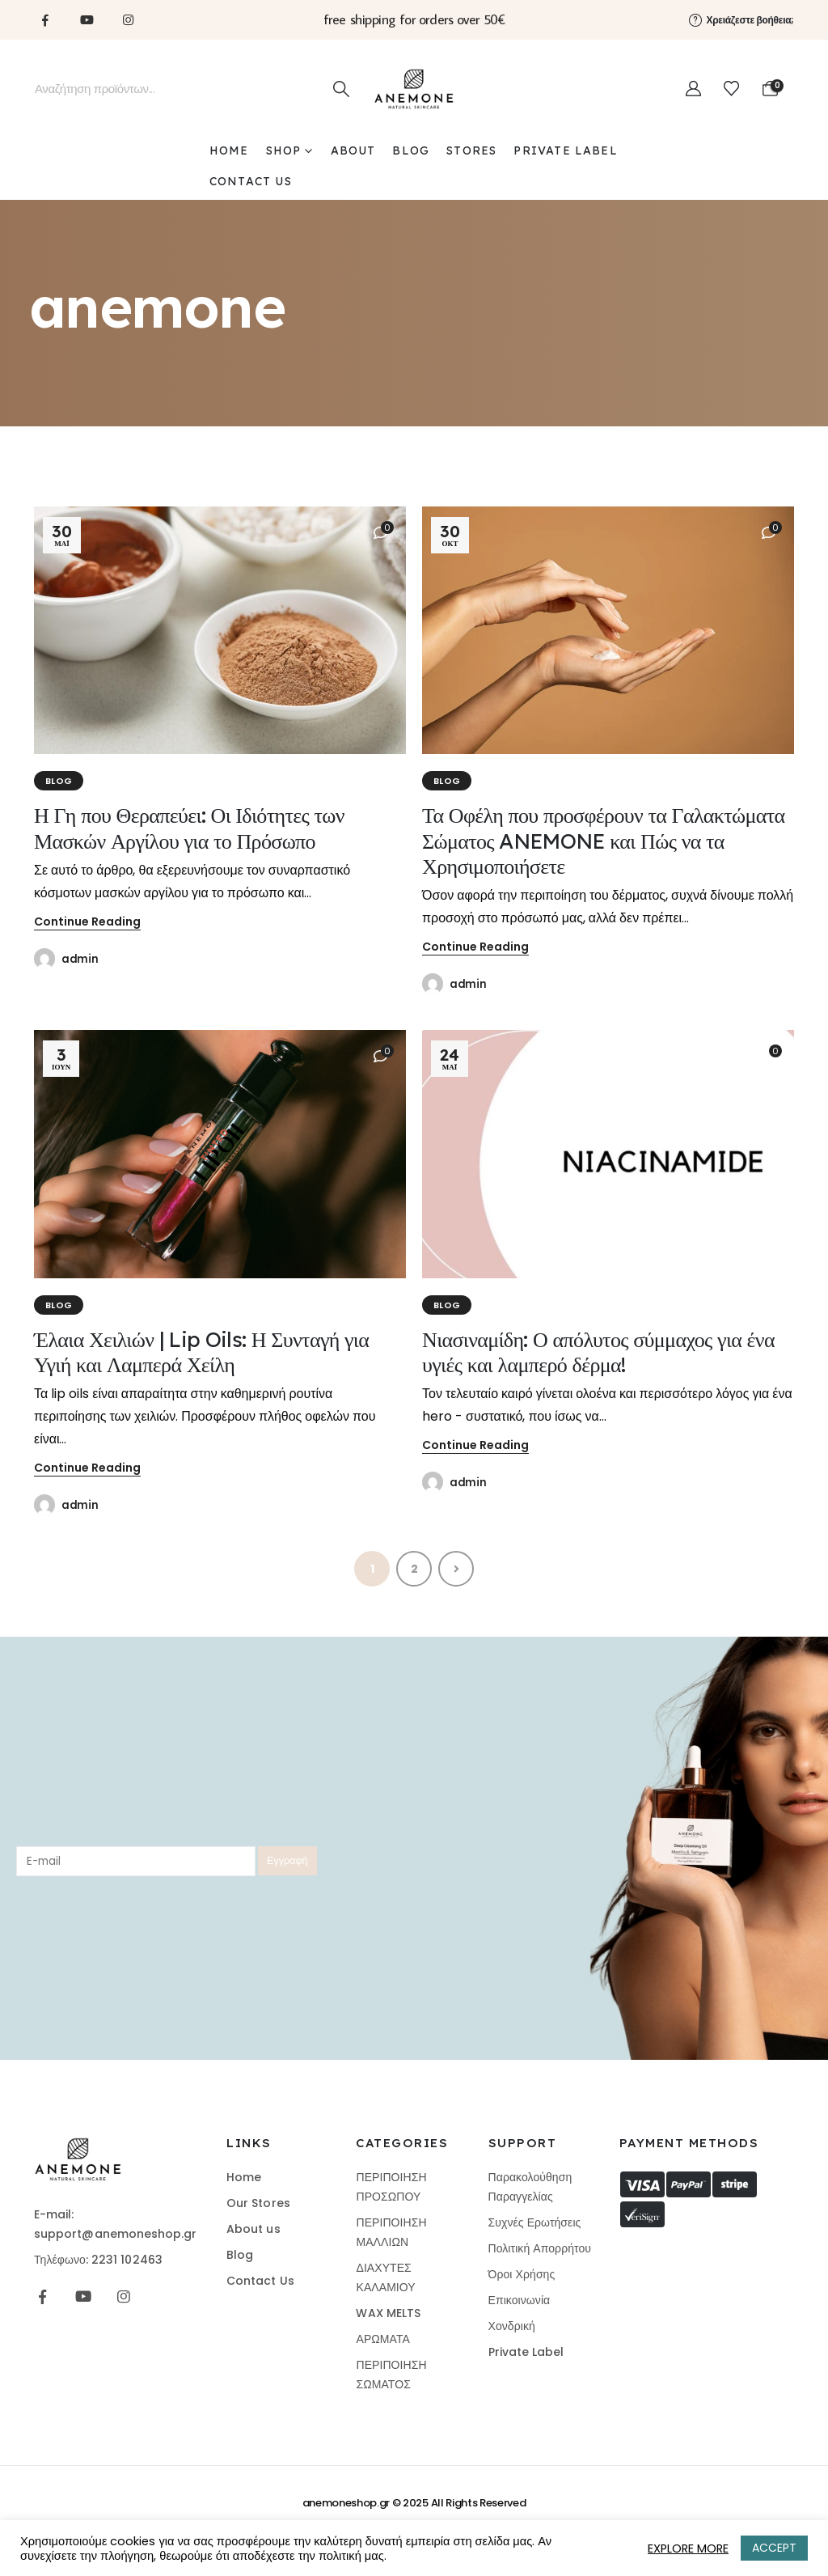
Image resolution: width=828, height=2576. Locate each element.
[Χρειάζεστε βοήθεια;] (742, 19)
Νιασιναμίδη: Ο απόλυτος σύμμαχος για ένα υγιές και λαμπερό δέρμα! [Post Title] (598, 1352)
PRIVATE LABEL (565, 150)
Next (456, 1569)
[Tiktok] (169, 19)
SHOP (284, 150)
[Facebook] (45, 19)
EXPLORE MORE (688, 2548)
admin (79, 958)
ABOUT (353, 150)
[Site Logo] (414, 89)
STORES (471, 150)
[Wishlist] (731, 89)
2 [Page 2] (414, 1569)
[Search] (341, 89)
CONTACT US (250, 181)
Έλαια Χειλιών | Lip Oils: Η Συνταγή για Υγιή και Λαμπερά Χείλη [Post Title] (201, 1352)
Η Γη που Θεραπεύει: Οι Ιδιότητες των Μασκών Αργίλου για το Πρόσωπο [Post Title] (189, 828)
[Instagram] (127, 19)
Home (229, 150)
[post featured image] (220, 630)
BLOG (410, 150)
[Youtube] (86, 19)
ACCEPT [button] (774, 2548)
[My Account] (693, 89)
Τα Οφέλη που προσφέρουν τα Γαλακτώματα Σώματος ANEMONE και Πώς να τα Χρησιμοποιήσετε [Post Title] (603, 840)
